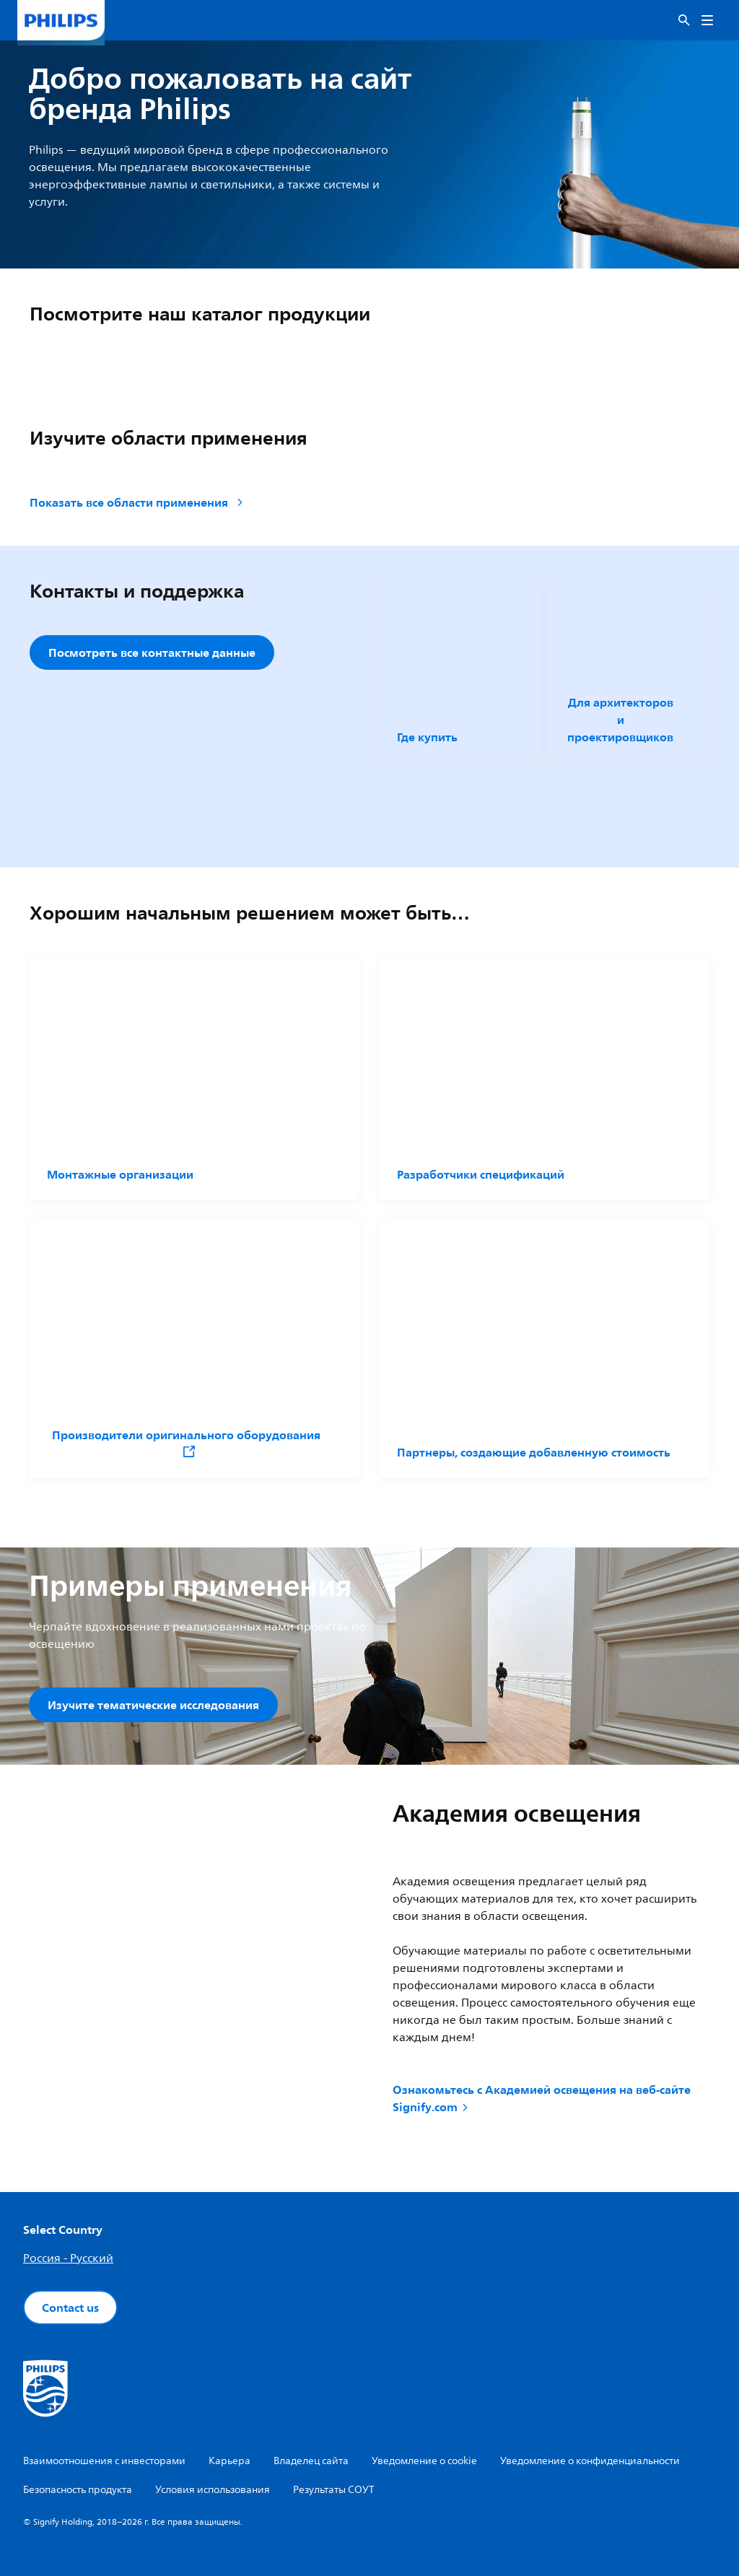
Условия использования (212, 2489)
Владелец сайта (311, 2461)
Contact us (70, 2307)
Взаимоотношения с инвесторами (104, 2461)
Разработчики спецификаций (480, 1174)
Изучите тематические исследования (153, 1705)
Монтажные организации (120, 1174)
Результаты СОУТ (334, 2489)
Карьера (229, 2461)
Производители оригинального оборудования (186, 1442)
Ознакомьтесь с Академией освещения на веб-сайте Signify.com (542, 2099)
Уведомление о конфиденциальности (590, 2461)
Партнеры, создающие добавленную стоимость (533, 1452)
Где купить (427, 737)
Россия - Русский (68, 2258)
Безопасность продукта (77, 2489)
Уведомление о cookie (424, 2461)
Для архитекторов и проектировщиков (620, 720)
